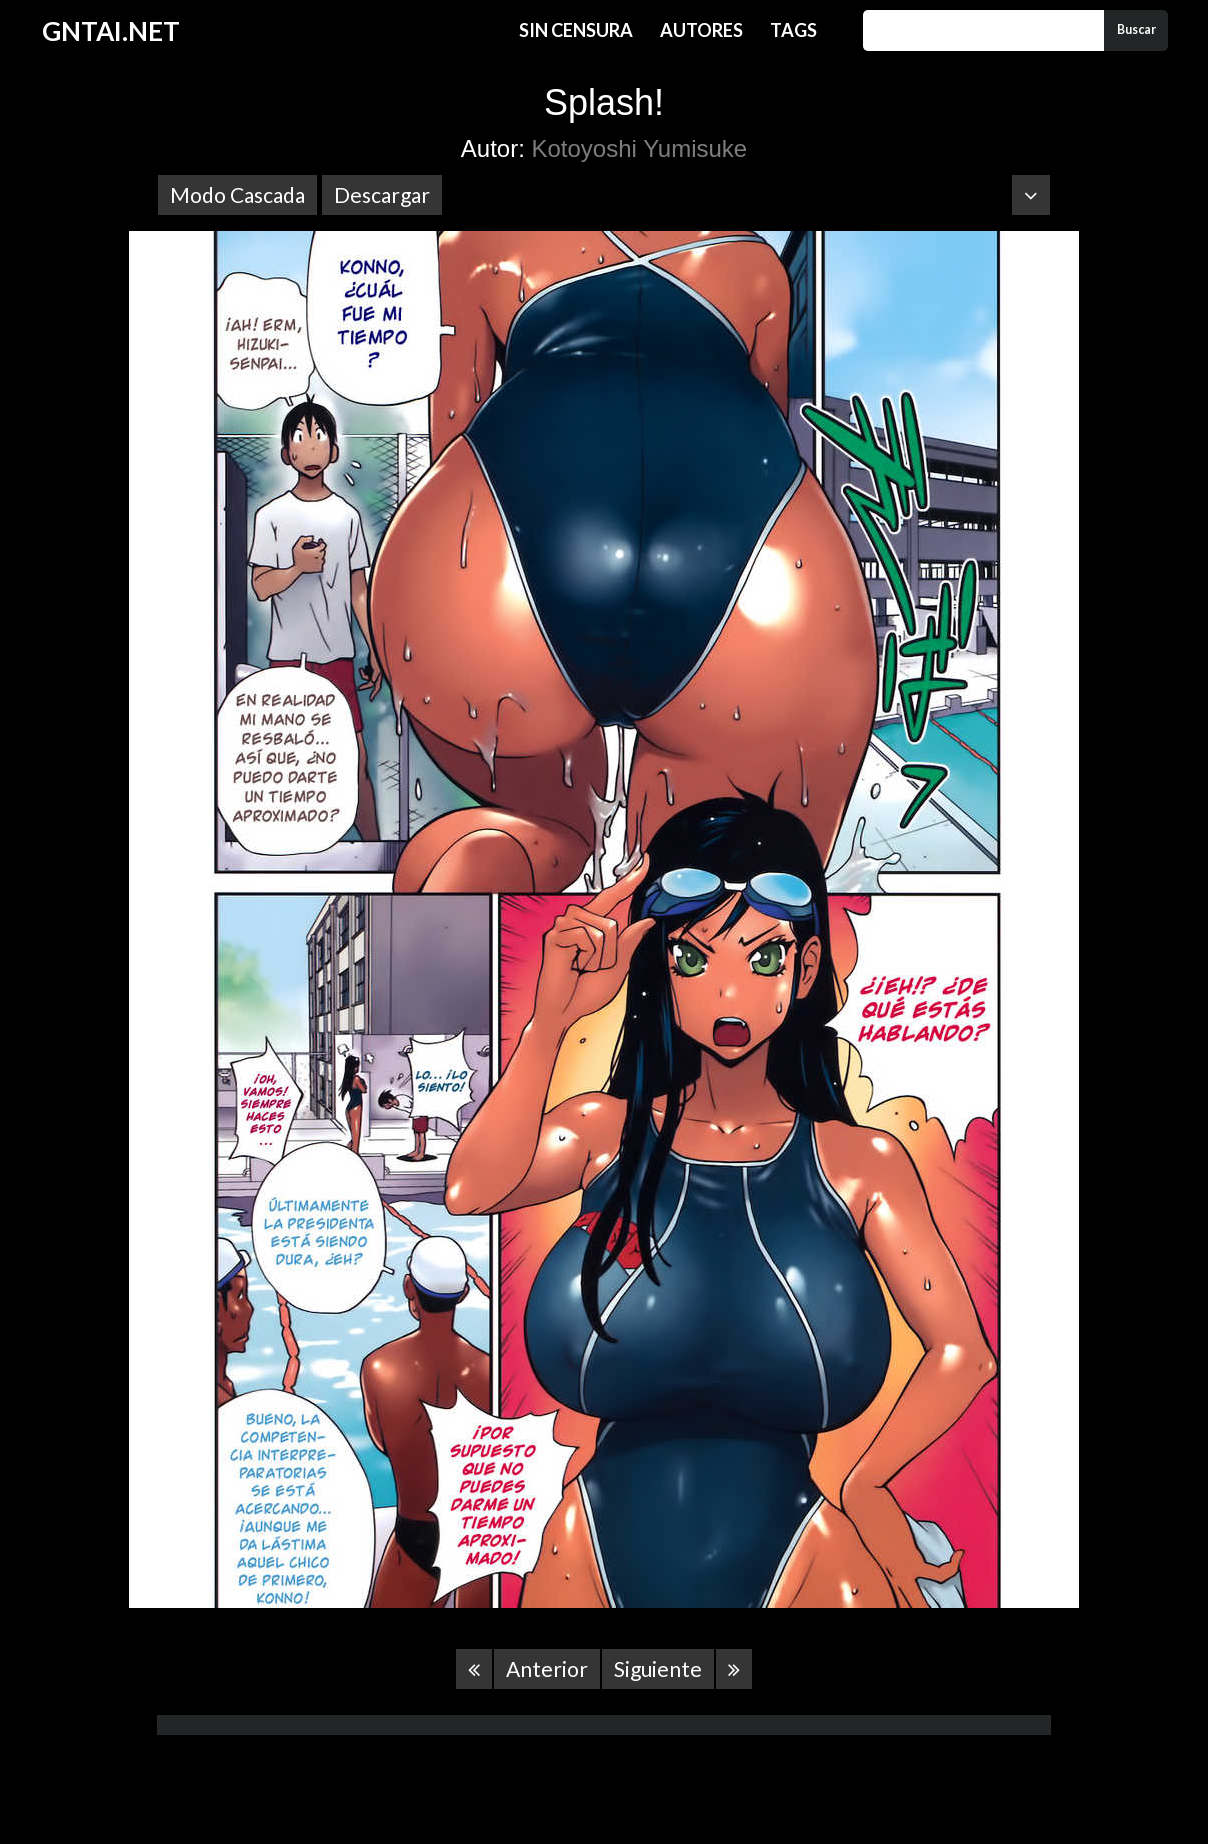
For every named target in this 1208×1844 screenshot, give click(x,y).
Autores (701, 30)
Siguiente (658, 1668)
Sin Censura (576, 30)
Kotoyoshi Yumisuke (640, 148)
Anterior (547, 1668)
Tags (793, 30)
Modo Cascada (237, 194)
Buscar (1136, 29)
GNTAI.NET (111, 31)
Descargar (382, 194)
